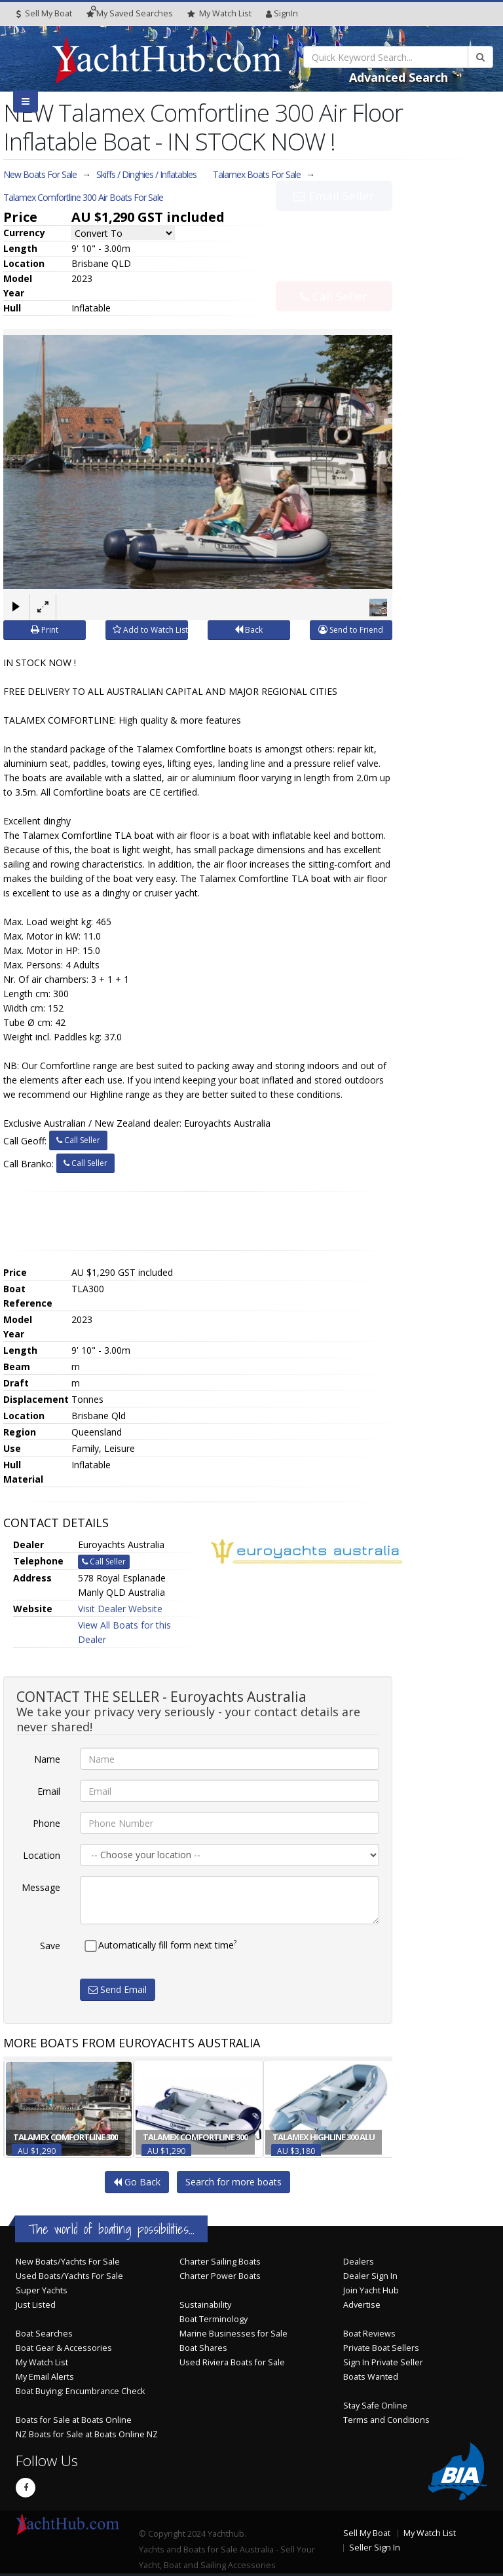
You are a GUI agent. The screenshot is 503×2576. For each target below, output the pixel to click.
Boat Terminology (213, 2318)
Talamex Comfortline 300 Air (83, 197)
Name (47, 1759)
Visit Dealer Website (120, 1608)
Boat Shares (203, 2347)
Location (41, 1855)
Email (48, 1791)
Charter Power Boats (220, 2275)
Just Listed (36, 2304)
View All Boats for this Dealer (124, 1632)
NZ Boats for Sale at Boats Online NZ (87, 2433)
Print (44, 629)
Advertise (362, 2304)
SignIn (282, 13)
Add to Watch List (150, 629)
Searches (129, 13)
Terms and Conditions (386, 2419)
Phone (46, 1823)
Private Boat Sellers (381, 2347)
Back (248, 629)
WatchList (219, 14)
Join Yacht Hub (371, 2289)
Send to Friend (350, 629)
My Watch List (42, 2361)
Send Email (117, 1989)
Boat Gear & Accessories (64, 2347)
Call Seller (333, 267)
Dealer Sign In (370, 2275)
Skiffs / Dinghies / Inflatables (146, 174)
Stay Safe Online (375, 2404)
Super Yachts (41, 2289)
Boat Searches (44, 2332)
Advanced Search (398, 77)
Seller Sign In (374, 2546)
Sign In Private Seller (383, 2361)
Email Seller (333, 224)
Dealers (358, 2261)
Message (41, 1887)
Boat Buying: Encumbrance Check (80, 2390)
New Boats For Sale (40, 174)
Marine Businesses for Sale (233, 2332)
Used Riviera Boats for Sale (232, 2361)
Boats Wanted (370, 2376)
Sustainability (205, 2304)
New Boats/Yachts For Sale (68, 2261)
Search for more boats (233, 2181)
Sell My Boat (44, 13)
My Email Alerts (45, 2376)
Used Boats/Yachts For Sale (69, 2275)
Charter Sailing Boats (220, 2261)
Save (50, 1945)
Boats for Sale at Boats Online (74, 2419)
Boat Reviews (369, 2332)
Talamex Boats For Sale (257, 174)
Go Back (136, 2181)
